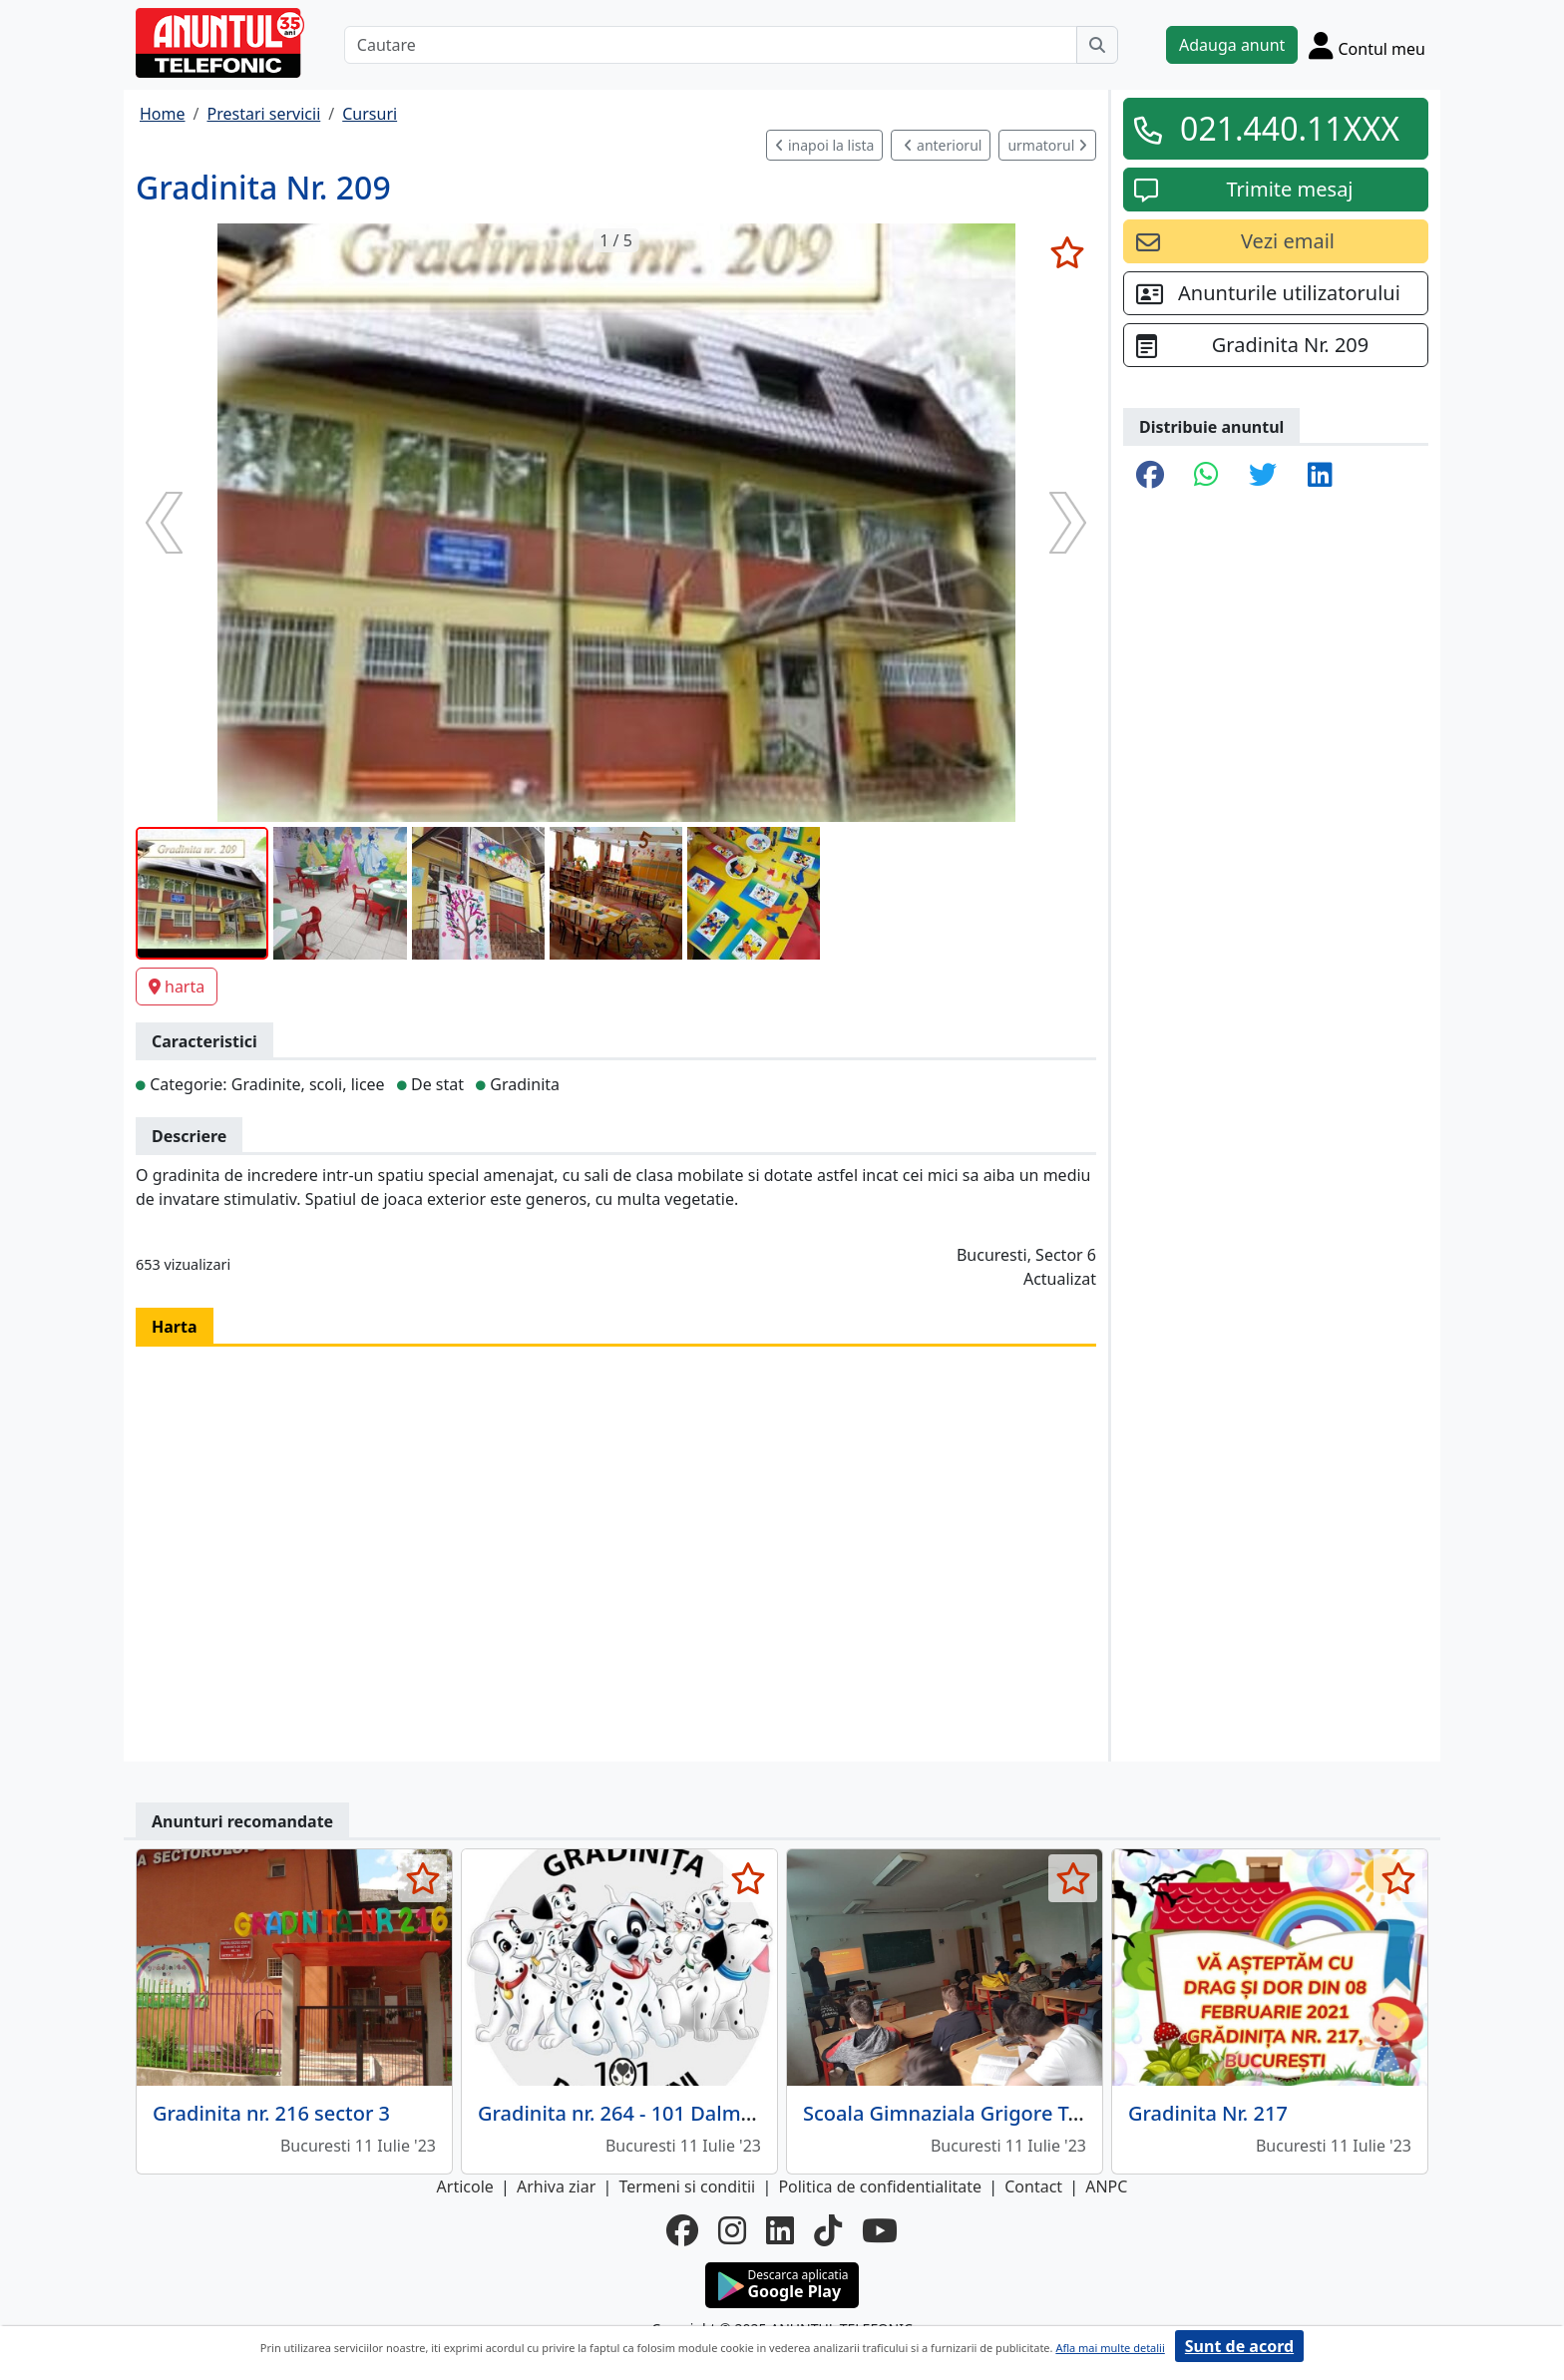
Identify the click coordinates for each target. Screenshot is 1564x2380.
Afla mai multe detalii (1109, 2347)
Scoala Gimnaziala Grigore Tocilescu (973, 2113)
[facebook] (682, 2230)
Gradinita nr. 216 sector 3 (271, 2113)
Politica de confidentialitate (879, 2186)
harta (176, 986)
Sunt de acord (1239, 2346)
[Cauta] (1097, 45)
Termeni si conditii (686, 2186)
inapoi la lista (824, 145)
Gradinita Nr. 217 (1208, 2113)
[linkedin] (780, 2230)
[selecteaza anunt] (1066, 252)
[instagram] (732, 2230)
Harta (174, 1327)
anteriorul (942, 145)
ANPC (1106, 2186)
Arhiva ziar (556, 2186)
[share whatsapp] (1206, 476)
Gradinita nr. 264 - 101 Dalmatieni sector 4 (677, 2113)
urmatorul (1047, 145)
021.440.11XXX (1289, 128)
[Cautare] (710, 45)
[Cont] (1367, 45)
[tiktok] (828, 2230)
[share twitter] (1263, 476)
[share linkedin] (1320, 476)
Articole (465, 2186)
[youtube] (880, 2230)
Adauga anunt (1232, 45)
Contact (1033, 2186)
